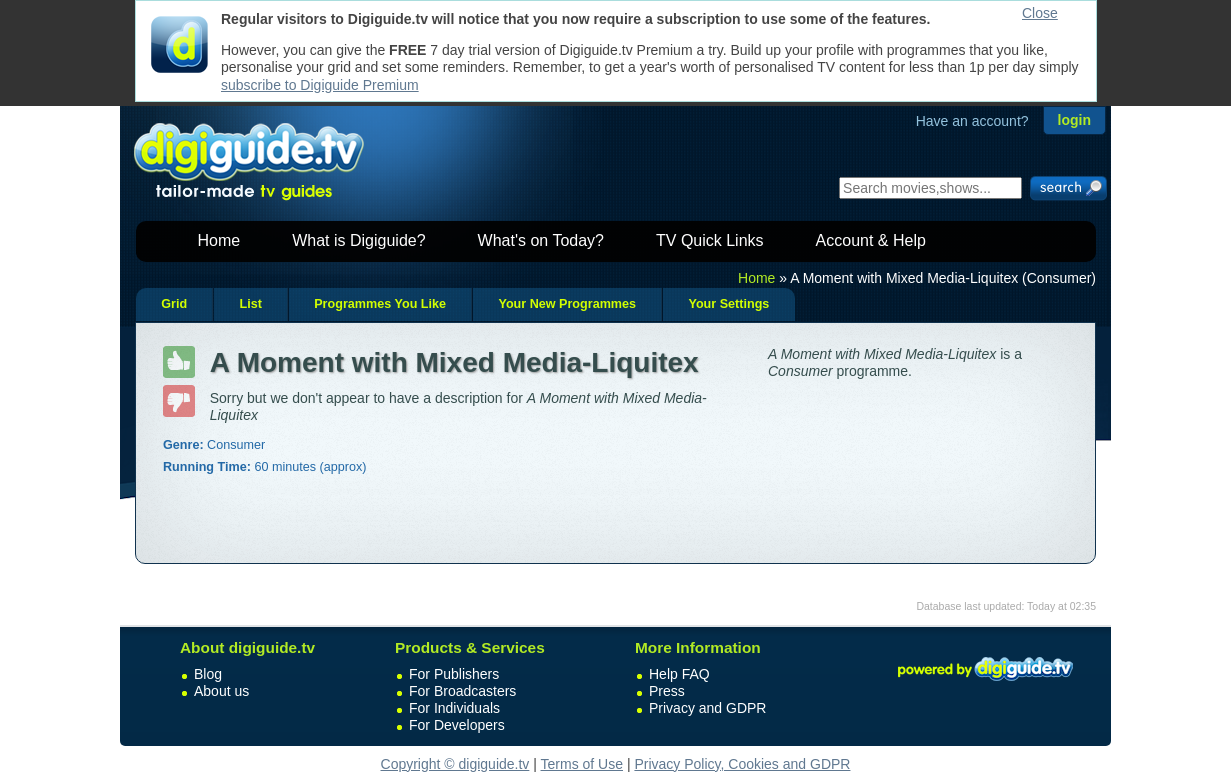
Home (219, 240)
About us (221, 691)
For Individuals (454, 708)
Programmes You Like (380, 304)
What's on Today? (541, 240)
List (250, 304)
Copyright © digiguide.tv (455, 764)
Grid (174, 304)
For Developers (457, 725)
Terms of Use (582, 764)
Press (667, 691)
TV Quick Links (710, 240)
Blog (208, 674)
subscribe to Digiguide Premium (320, 85)
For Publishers (454, 674)
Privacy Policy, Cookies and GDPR (742, 764)
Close (1040, 13)
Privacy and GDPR (707, 708)
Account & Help (871, 240)
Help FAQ (679, 674)
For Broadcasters (462, 691)
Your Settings (728, 304)
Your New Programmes (567, 304)
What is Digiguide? (358, 240)
